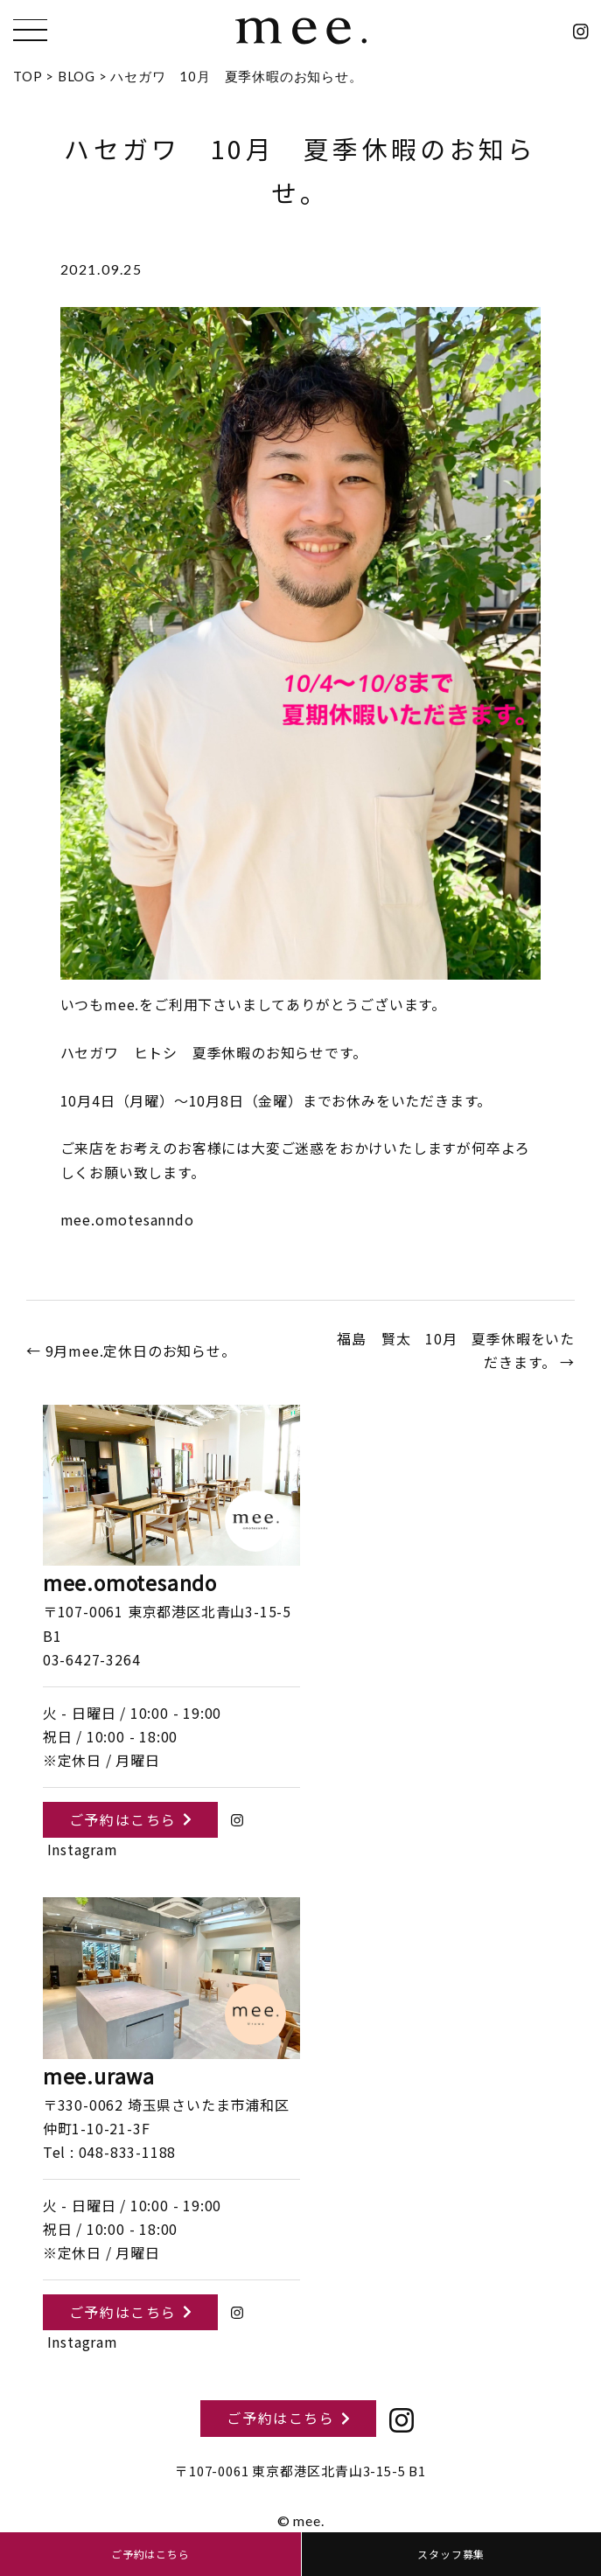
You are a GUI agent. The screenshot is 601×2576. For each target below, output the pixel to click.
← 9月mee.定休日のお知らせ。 (131, 1350)
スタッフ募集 (451, 2553)
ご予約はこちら (130, 1819)
